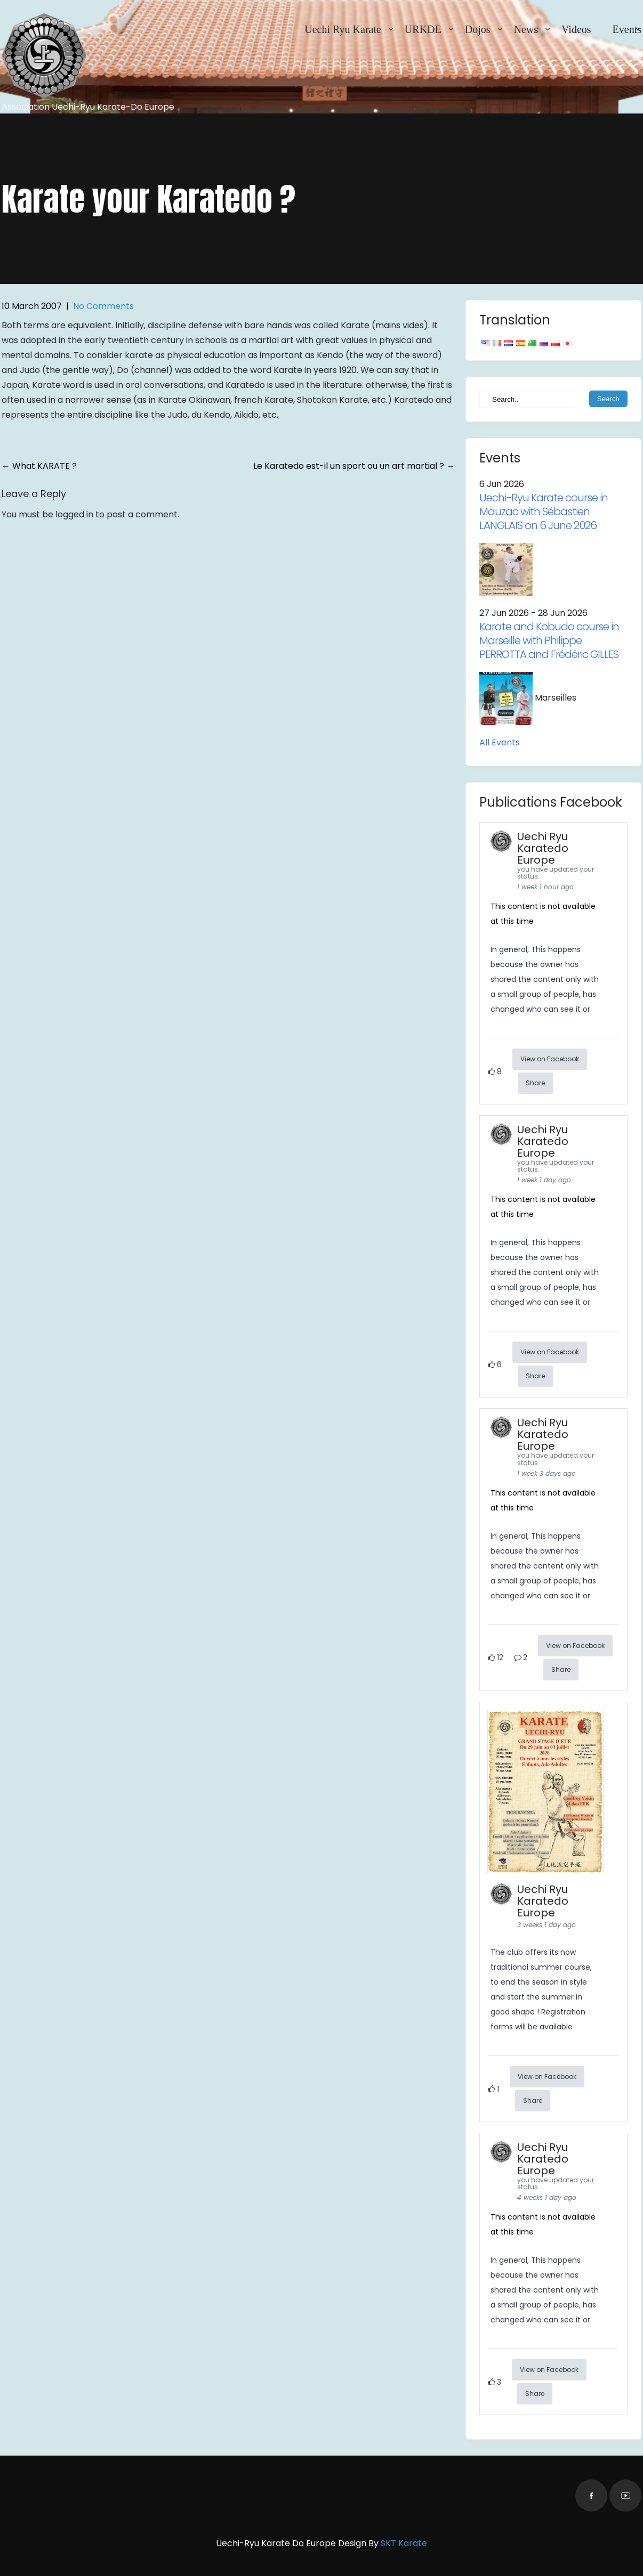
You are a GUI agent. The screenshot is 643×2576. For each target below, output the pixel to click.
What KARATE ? (39, 466)
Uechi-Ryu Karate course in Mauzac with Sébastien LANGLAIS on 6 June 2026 (543, 511)
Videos (576, 29)
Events (627, 29)
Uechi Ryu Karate (342, 29)
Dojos (478, 29)
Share (535, 1082)
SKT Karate (404, 2543)
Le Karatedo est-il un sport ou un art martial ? (354, 466)
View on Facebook (549, 1058)
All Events (499, 742)
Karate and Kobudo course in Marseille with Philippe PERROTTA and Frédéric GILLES (549, 640)
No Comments (103, 306)
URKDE (423, 29)
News (526, 29)
